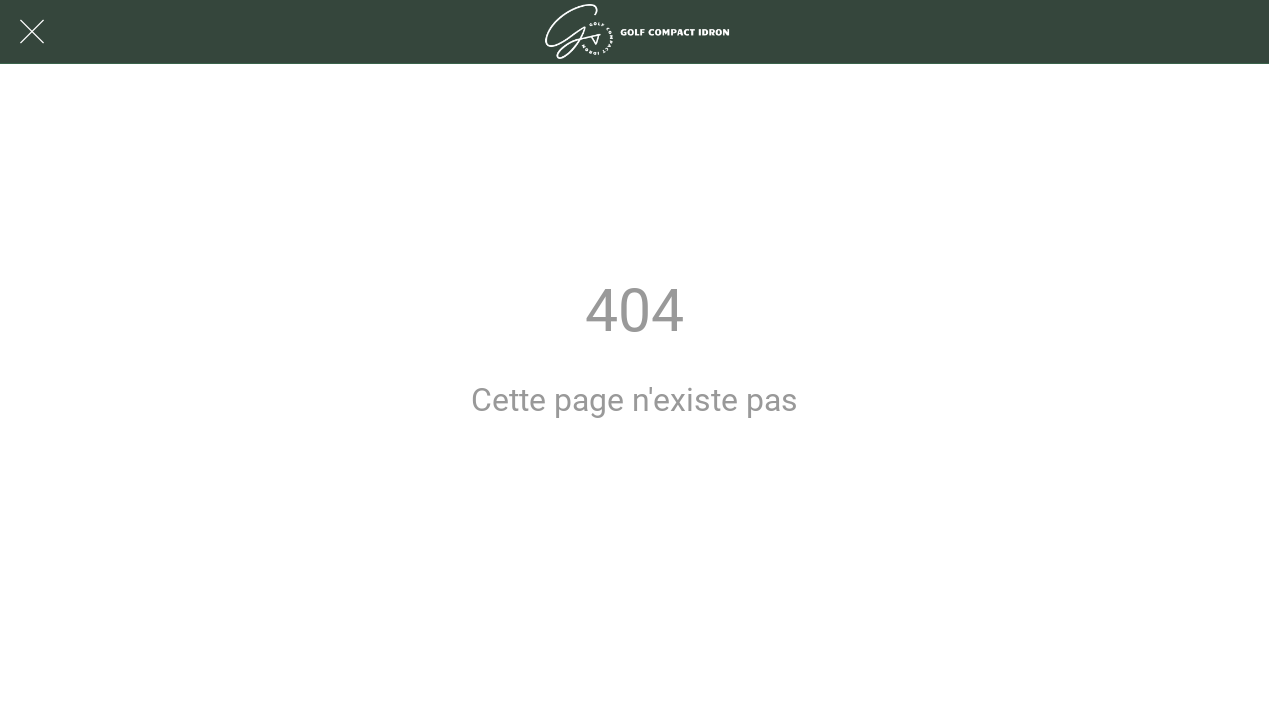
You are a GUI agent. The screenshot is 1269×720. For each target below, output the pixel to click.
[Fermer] (32, 32)
